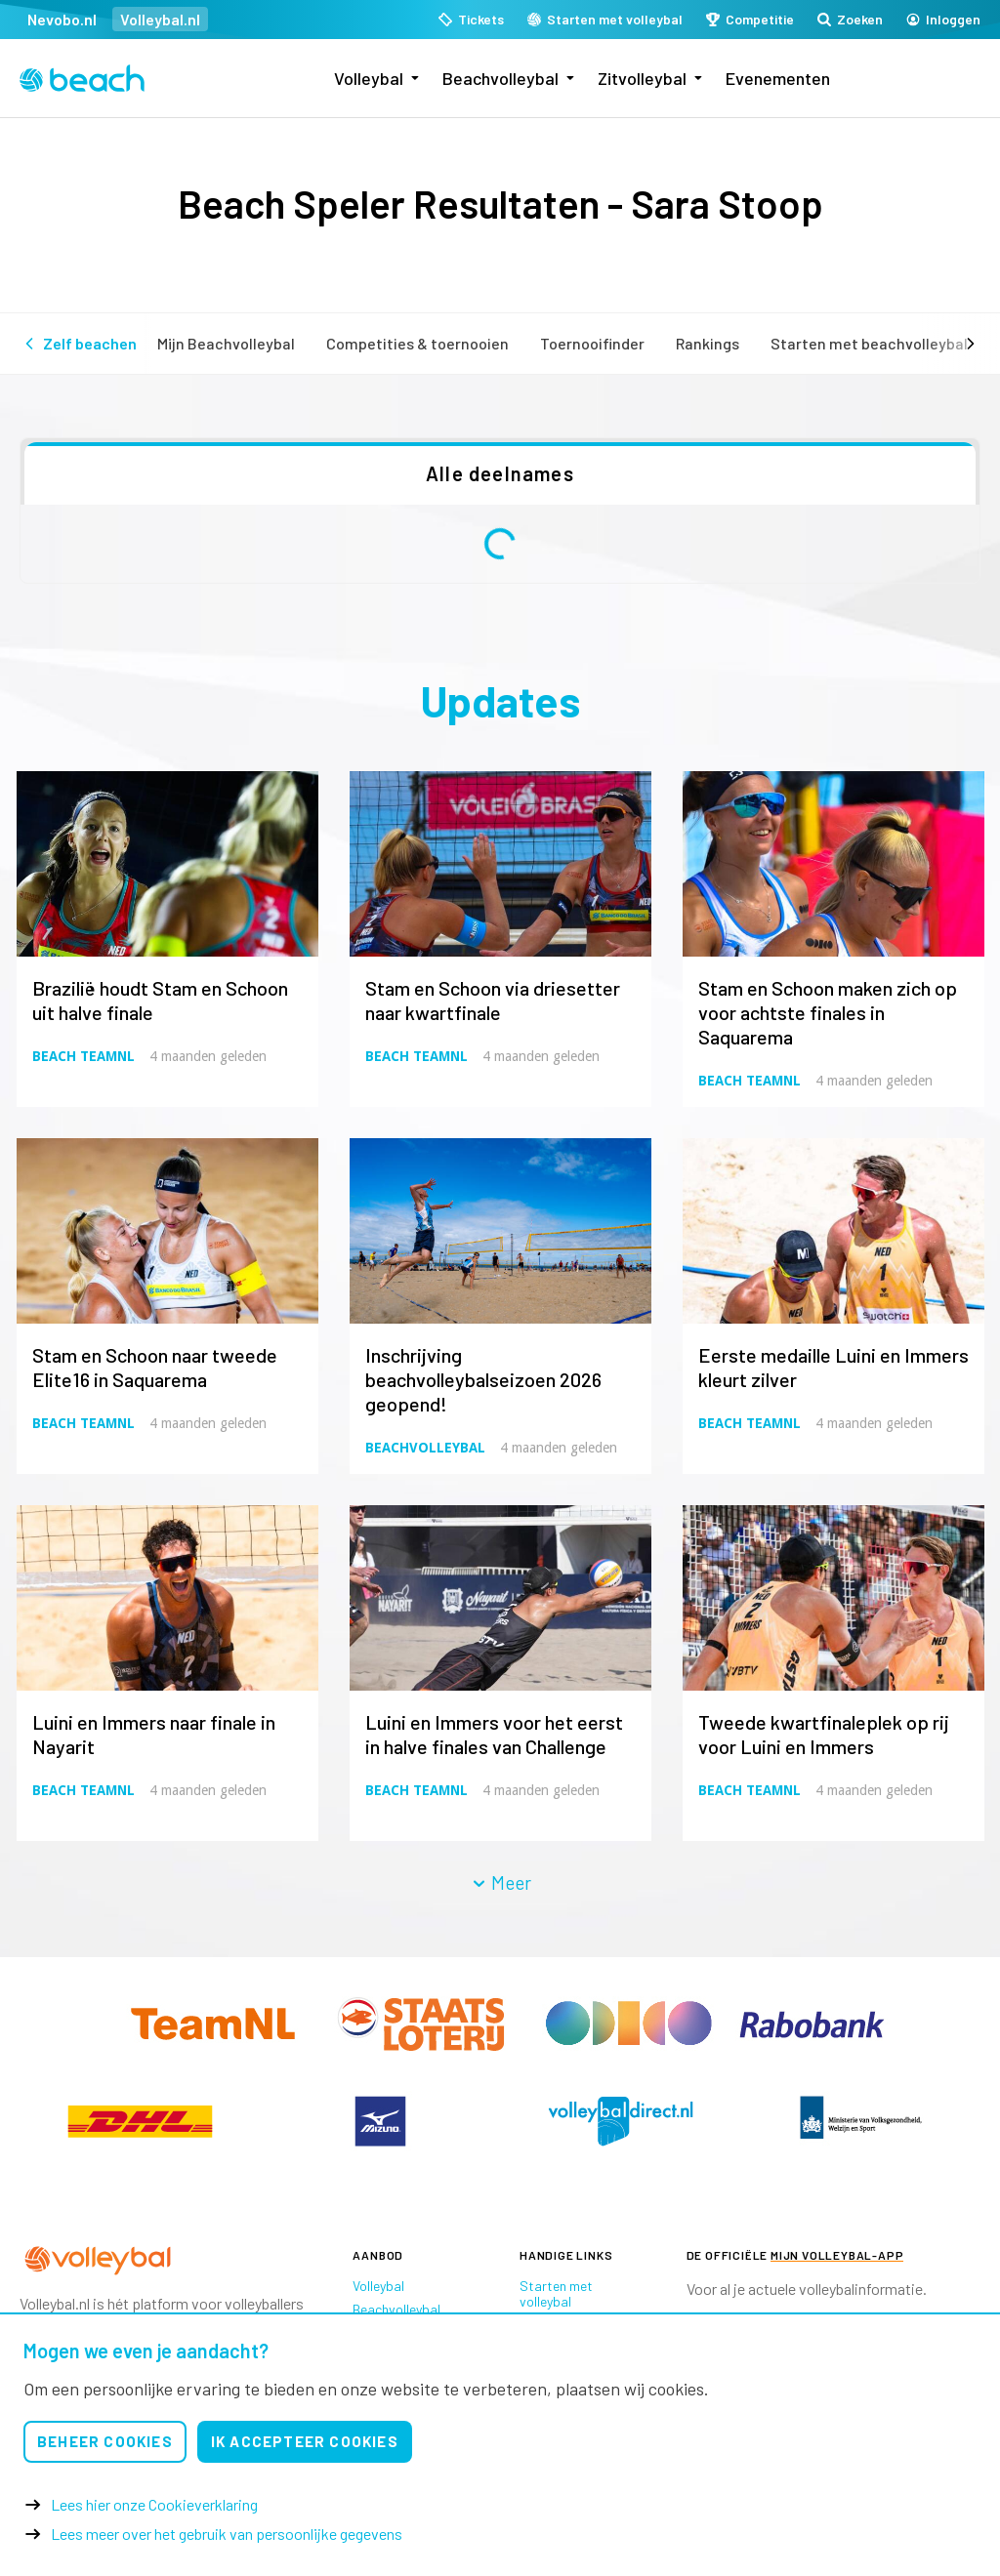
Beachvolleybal (500, 78)
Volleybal (368, 78)
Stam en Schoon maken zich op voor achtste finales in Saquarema (827, 1012)
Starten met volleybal (556, 2293)
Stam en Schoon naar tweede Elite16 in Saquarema (154, 1367)
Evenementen (778, 78)
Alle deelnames (500, 473)
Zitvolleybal (642, 78)
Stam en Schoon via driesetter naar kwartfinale (492, 1000)
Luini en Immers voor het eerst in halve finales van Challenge (494, 1734)
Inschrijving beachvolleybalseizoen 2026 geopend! (483, 1379)
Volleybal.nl (160, 19)
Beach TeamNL (83, 1056)
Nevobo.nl (62, 19)
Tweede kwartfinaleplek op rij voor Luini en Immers (823, 1734)
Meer (501, 1882)
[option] (140, 2121)
